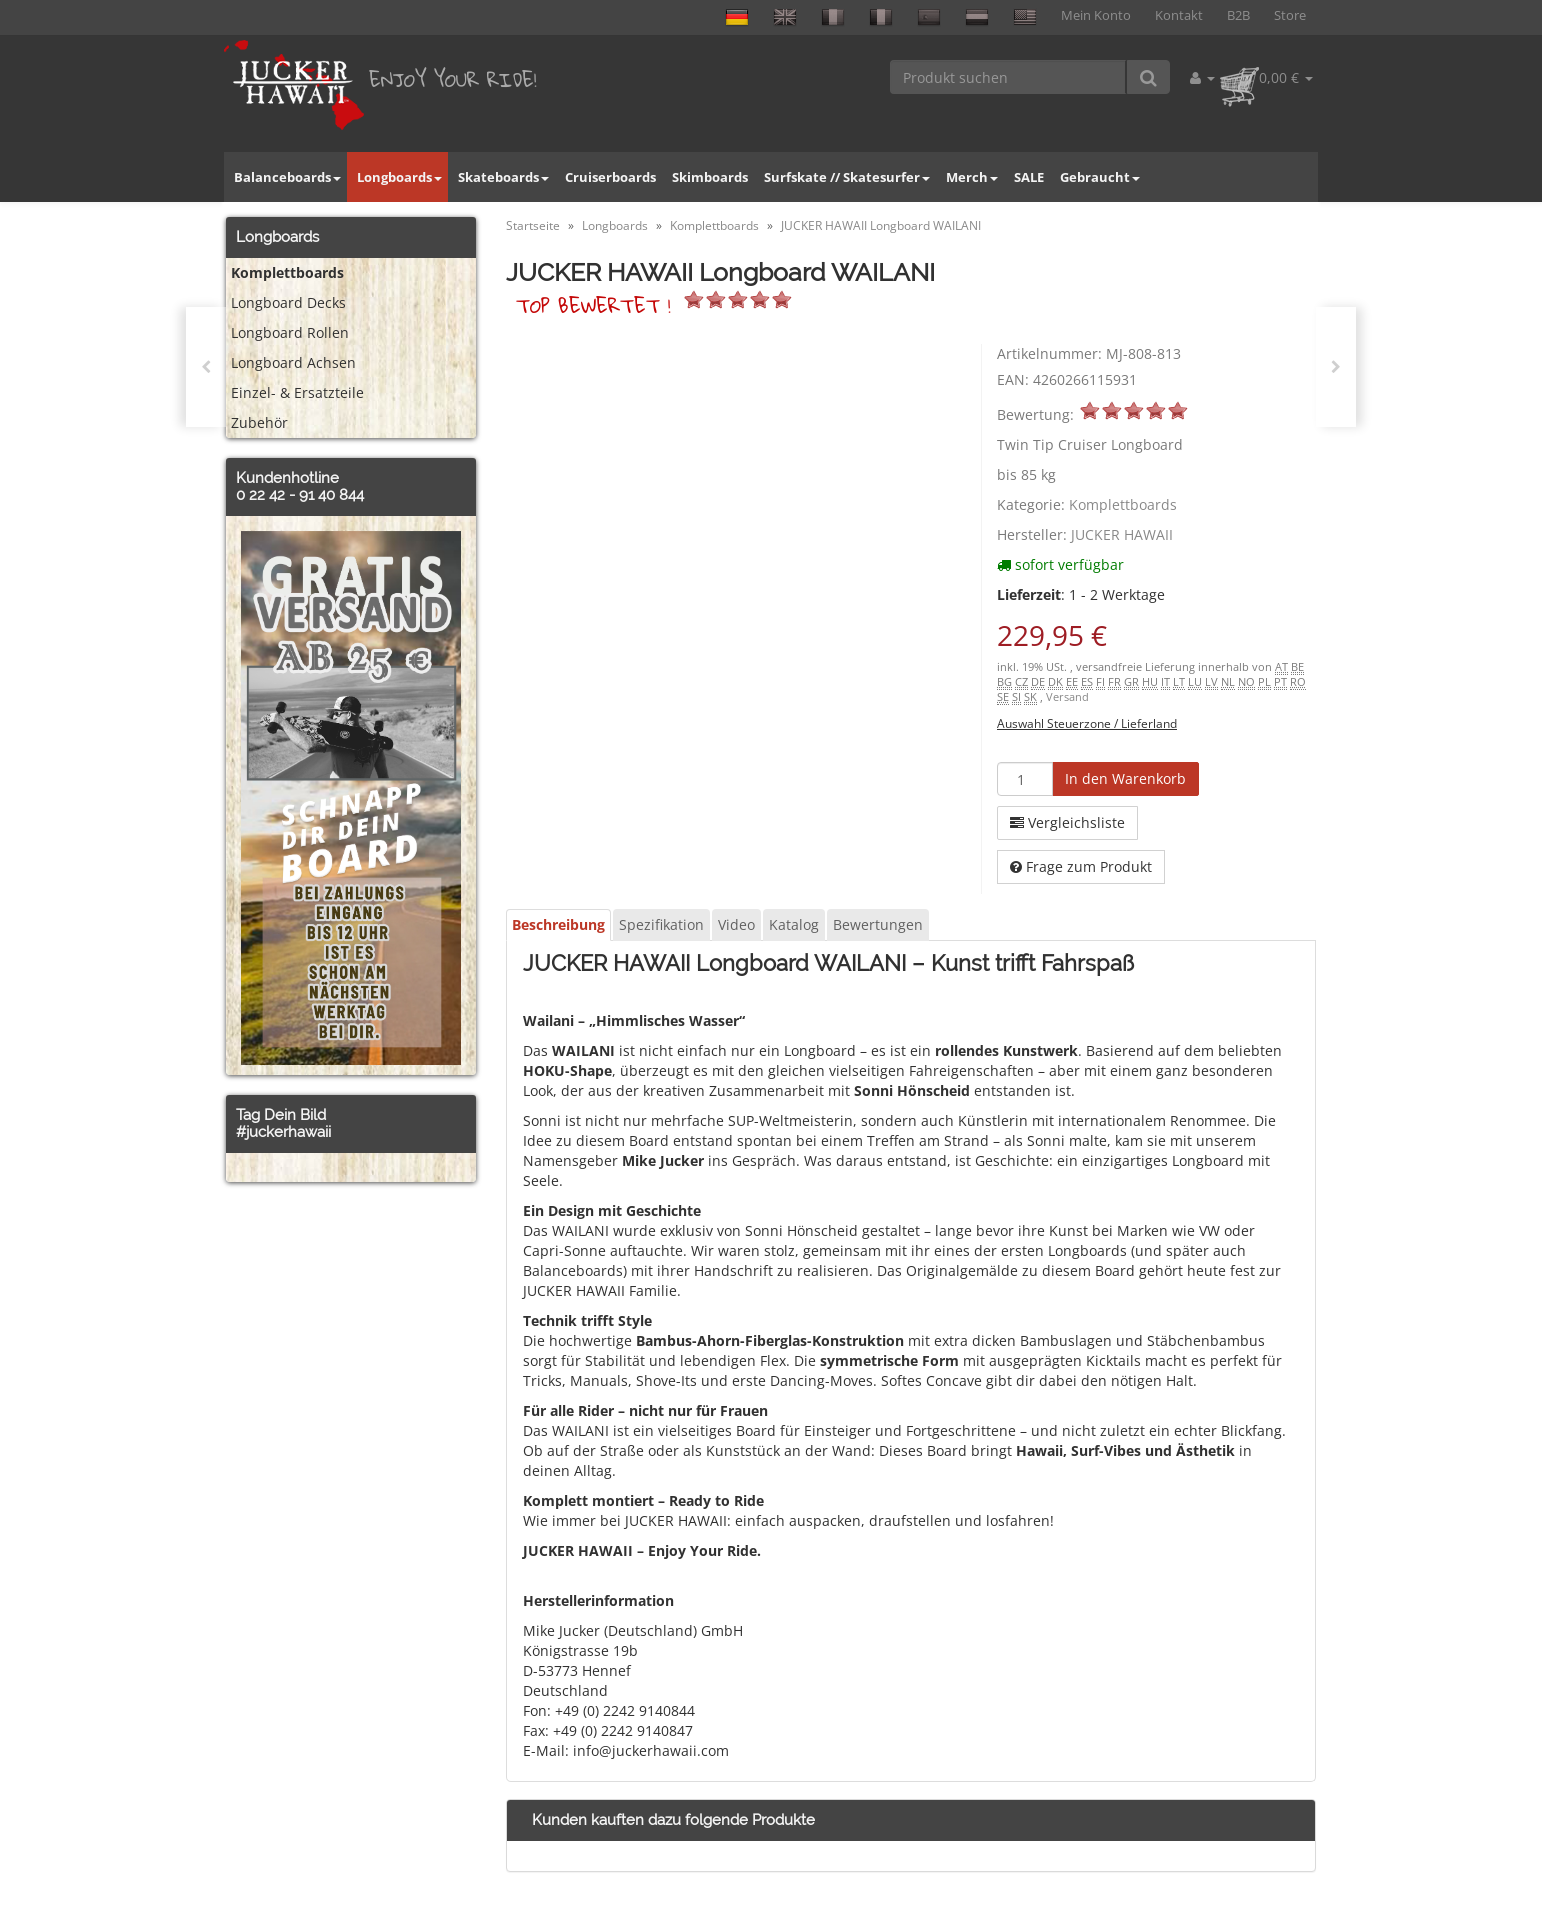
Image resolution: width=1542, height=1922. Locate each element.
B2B (1238, 15)
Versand (1067, 697)
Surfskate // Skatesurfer (847, 177)
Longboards (399, 177)
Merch (972, 177)
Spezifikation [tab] (661, 924)
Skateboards (503, 177)
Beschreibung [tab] (558, 924)
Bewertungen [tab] (878, 924)
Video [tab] (736, 924)
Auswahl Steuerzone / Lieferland (1087, 723)
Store (1290, 15)
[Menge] (1025, 779)
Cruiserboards (610, 177)
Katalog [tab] (794, 924)
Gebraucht (1100, 177)
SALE (1029, 177)
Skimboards (710, 177)
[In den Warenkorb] (1125, 779)
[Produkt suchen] (1008, 77)
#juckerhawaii (283, 1132)
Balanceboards (287, 177)
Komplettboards (1123, 504)
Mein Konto (1096, 15)
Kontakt (1179, 15)
